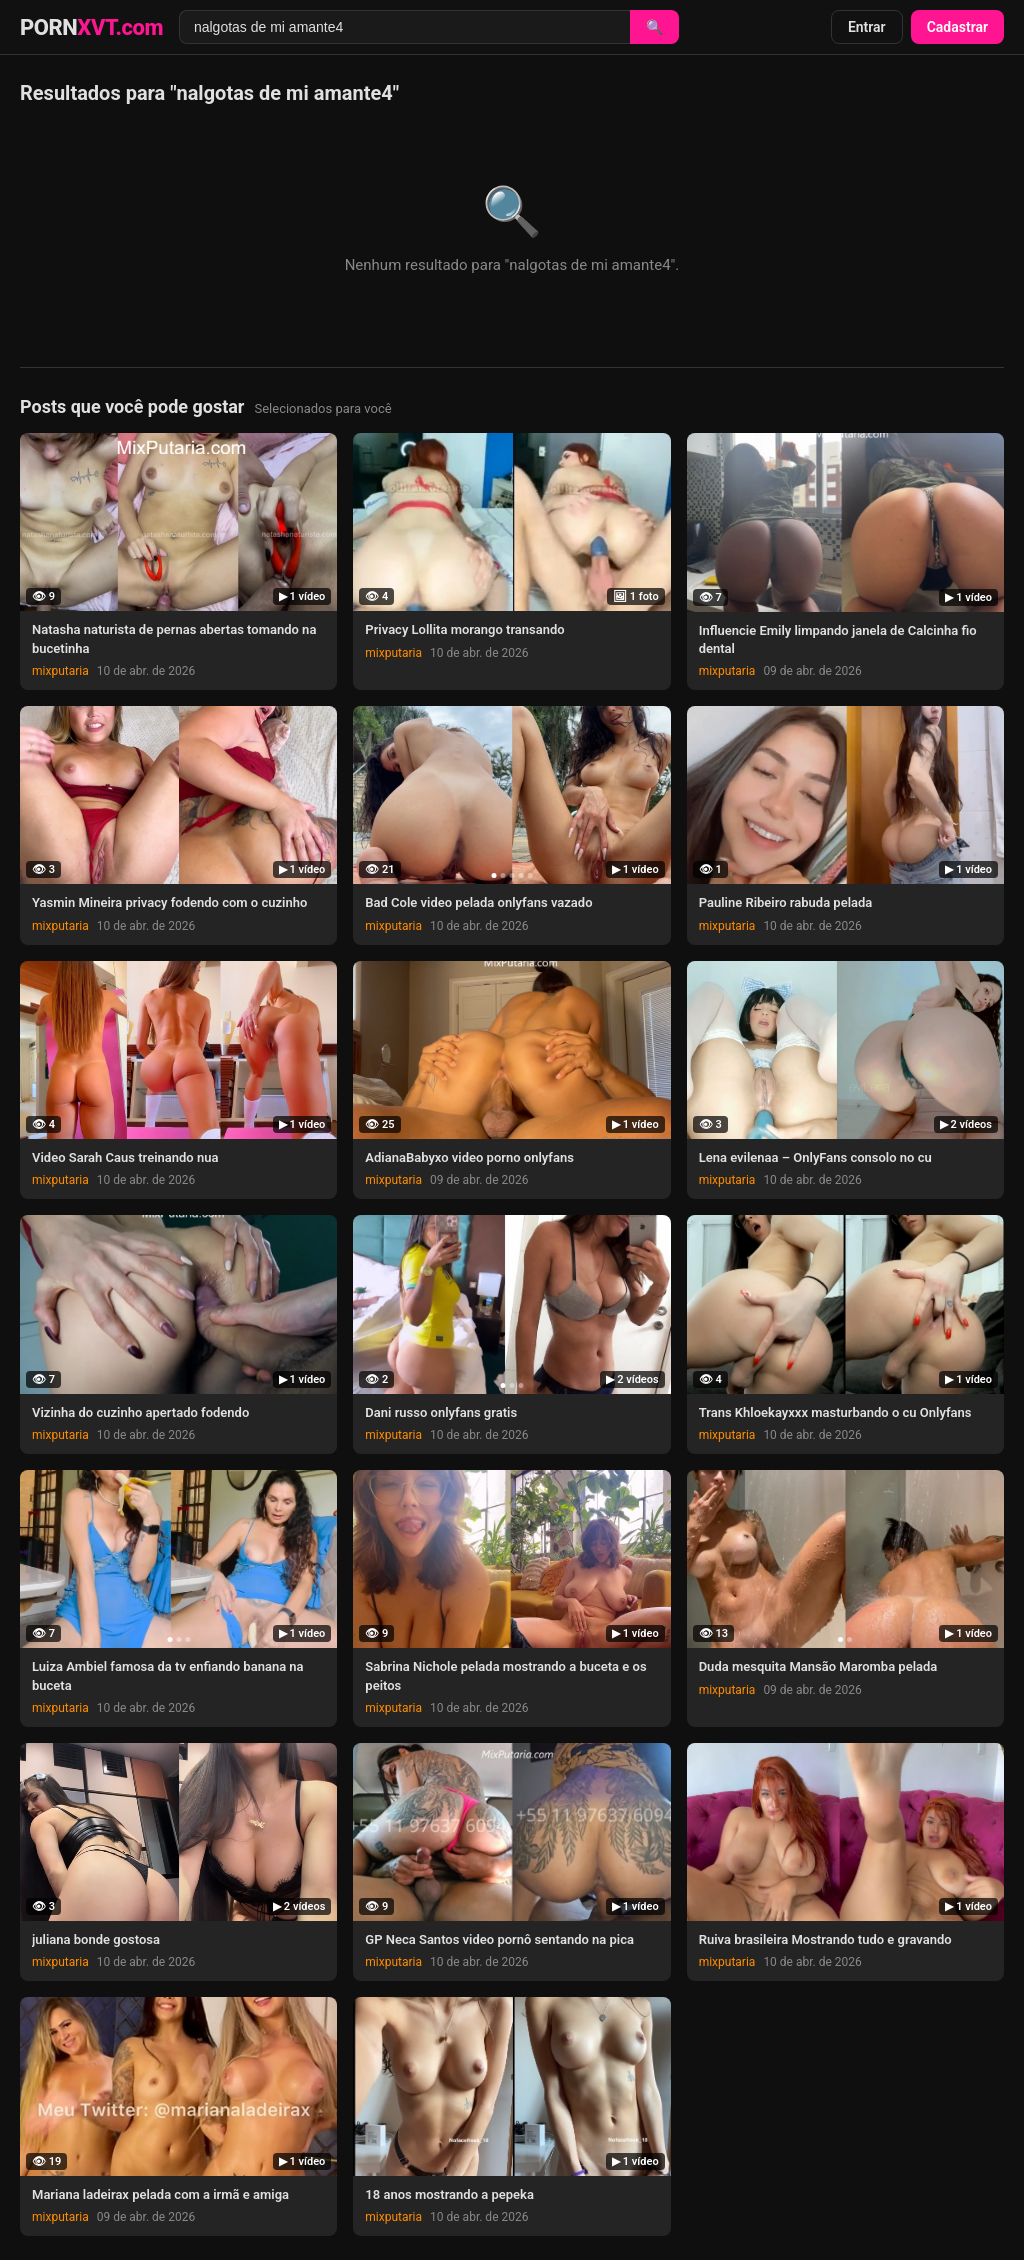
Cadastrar (957, 27)
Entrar (867, 27)
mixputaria (60, 671)
